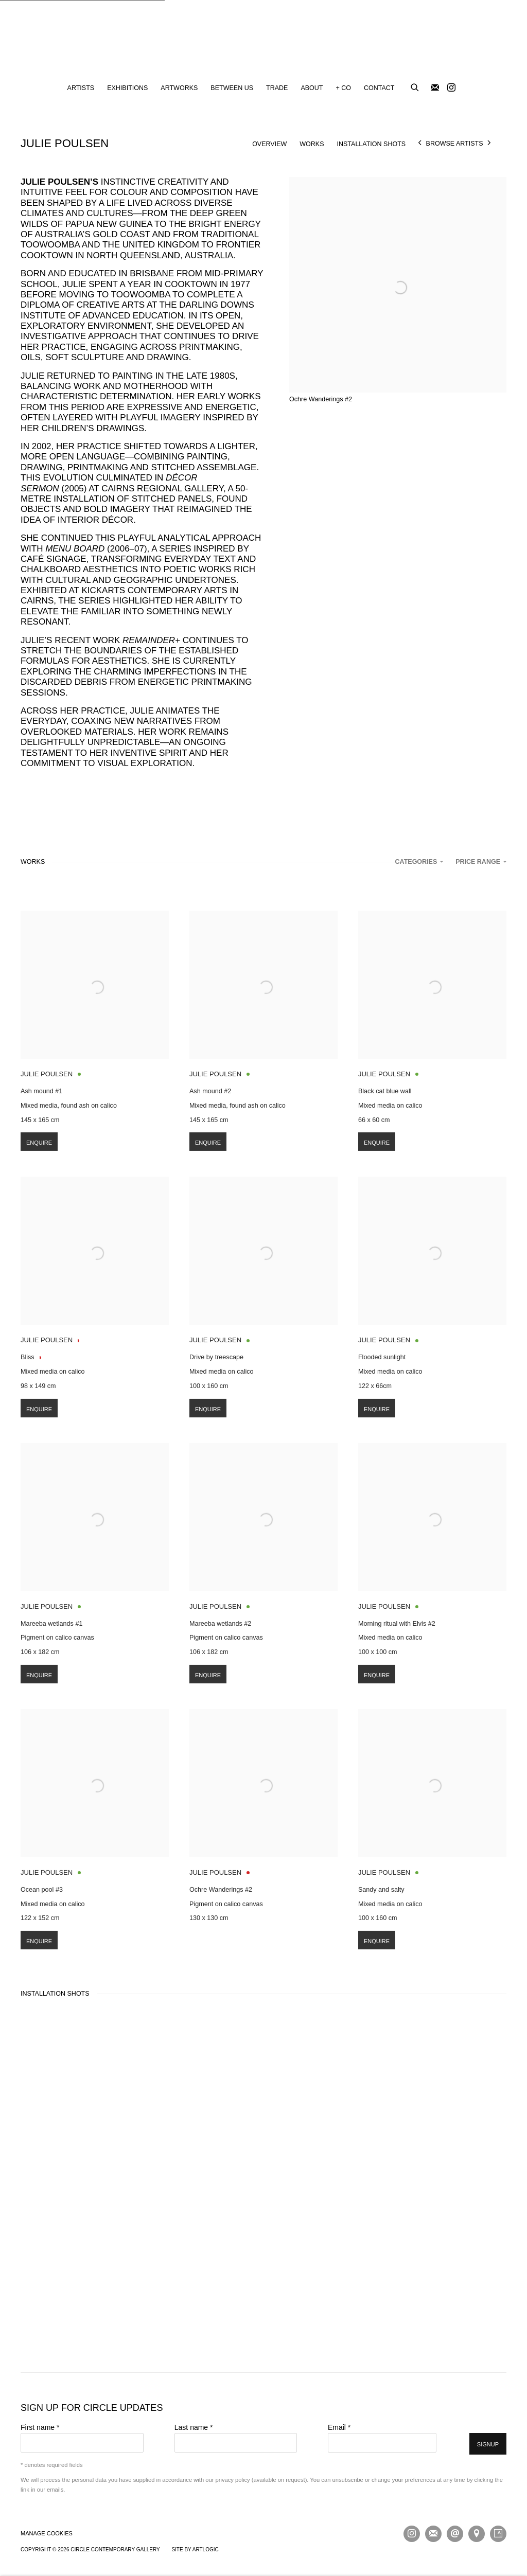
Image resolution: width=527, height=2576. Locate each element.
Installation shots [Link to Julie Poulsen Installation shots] (371, 144)
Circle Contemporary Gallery (263, 39)
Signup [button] (488, 2444)
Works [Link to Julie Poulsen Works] (312, 144)
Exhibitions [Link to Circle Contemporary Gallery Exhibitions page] (127, 88)
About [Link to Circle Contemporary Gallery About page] (312, 88)
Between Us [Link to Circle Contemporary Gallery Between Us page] (231, 88)
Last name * (193, 2427)
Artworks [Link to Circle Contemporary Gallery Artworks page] (179, 88)
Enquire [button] (39, 1162)
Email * (339, 2427)
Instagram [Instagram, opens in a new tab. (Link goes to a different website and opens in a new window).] (451, 88)
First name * (40, 2427)
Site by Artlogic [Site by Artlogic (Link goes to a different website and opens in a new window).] (194, 2549)
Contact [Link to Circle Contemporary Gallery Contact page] (379, 88)
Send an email (455, 2534)
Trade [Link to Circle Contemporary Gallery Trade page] (277, 88)
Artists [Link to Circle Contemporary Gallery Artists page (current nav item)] (81, 88)
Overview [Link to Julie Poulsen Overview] (269, 144)
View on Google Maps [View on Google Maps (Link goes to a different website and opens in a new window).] (476, 2534)
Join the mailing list (435, 88)
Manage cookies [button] (47, 2533)
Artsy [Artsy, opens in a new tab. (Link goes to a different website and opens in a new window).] (498, 2534)
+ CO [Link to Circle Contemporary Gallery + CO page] (343, 88)
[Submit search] (415, 86)
